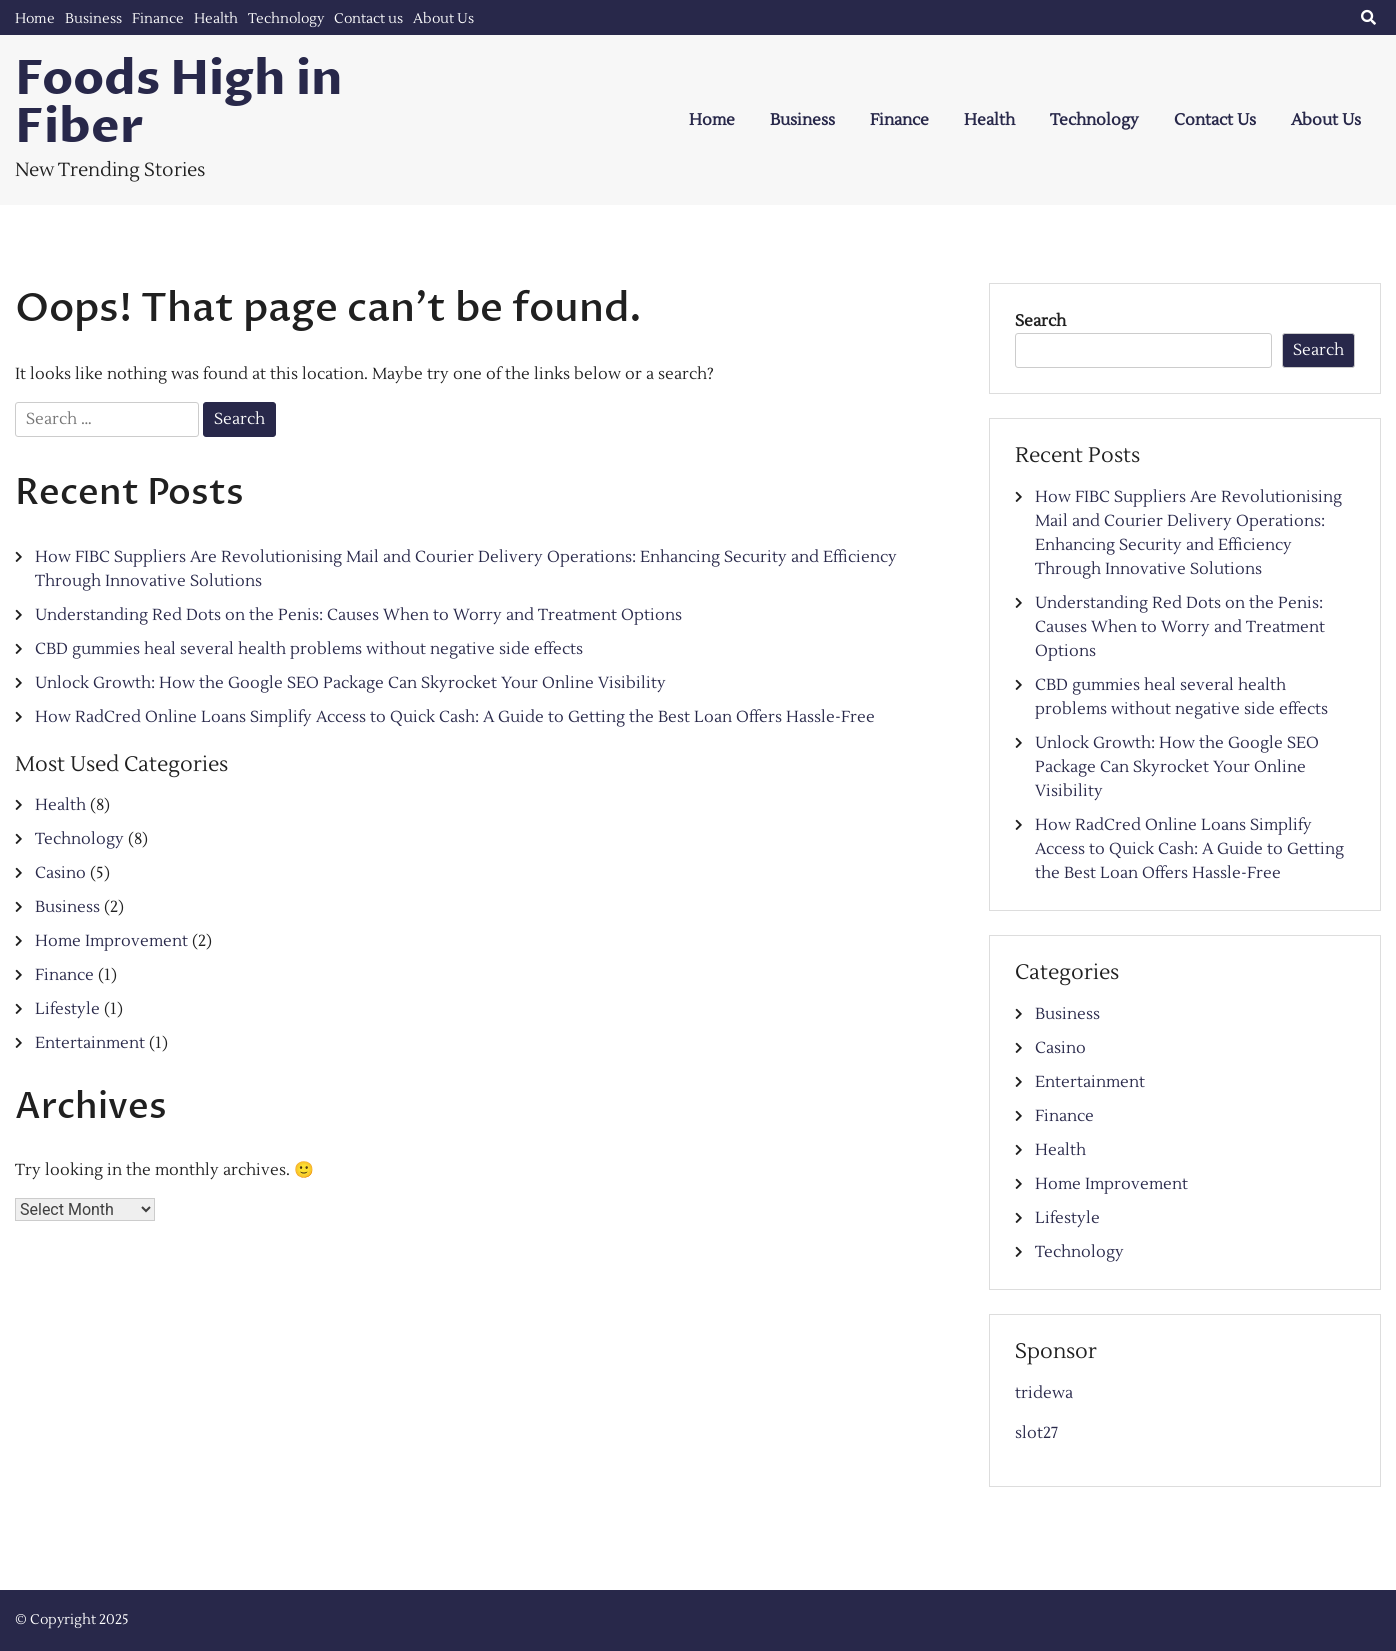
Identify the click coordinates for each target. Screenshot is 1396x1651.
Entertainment (90, 1043)
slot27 (1036, 1433)
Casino (60, 873)
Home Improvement (111, 941)
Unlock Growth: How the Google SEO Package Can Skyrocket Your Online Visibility (350, 683)
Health (216, 19)
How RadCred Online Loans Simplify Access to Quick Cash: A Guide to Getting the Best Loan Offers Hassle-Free (455, 717)
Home (35, 19)
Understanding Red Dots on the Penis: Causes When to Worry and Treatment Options (358, 615)
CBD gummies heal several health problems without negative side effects (309, 649)
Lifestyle (67, 1009)
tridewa (1044, 1393)
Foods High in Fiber (179, 103)
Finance (158, 19)
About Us (443, 19)
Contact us (368, 19)
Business (93, 19)
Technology (286, 19)
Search (1040, 321)
